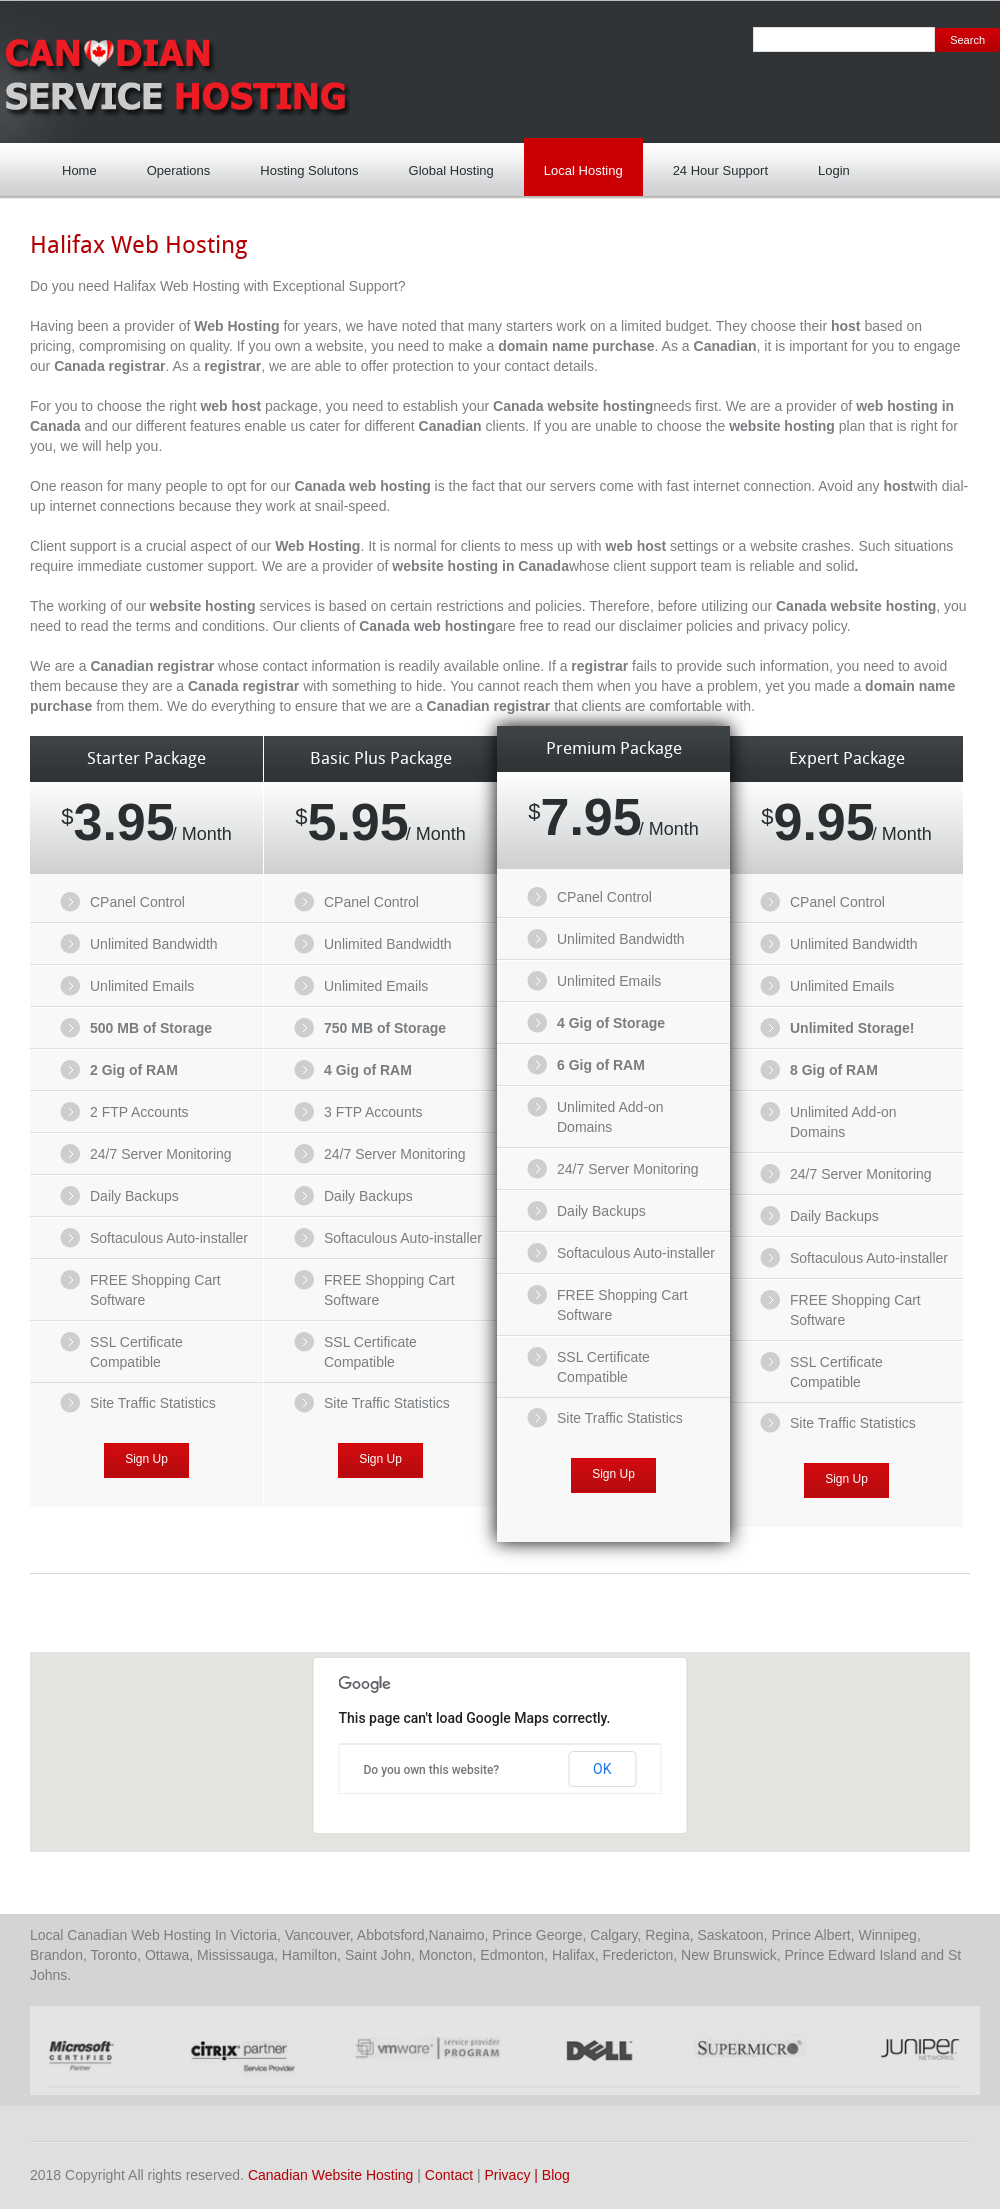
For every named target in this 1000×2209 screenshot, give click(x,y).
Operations (179, 170)
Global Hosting (451, 170)
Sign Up (146, 1459)
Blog (556, 2175)
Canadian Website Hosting (331, 2175)
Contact (449, 2175)
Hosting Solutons (304, 164)
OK (602, 1769)
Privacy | (513, 2175)
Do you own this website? (432, 1770)
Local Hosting (578, 164)
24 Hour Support (715, 164)
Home (79, 170)
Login (829, 164)
